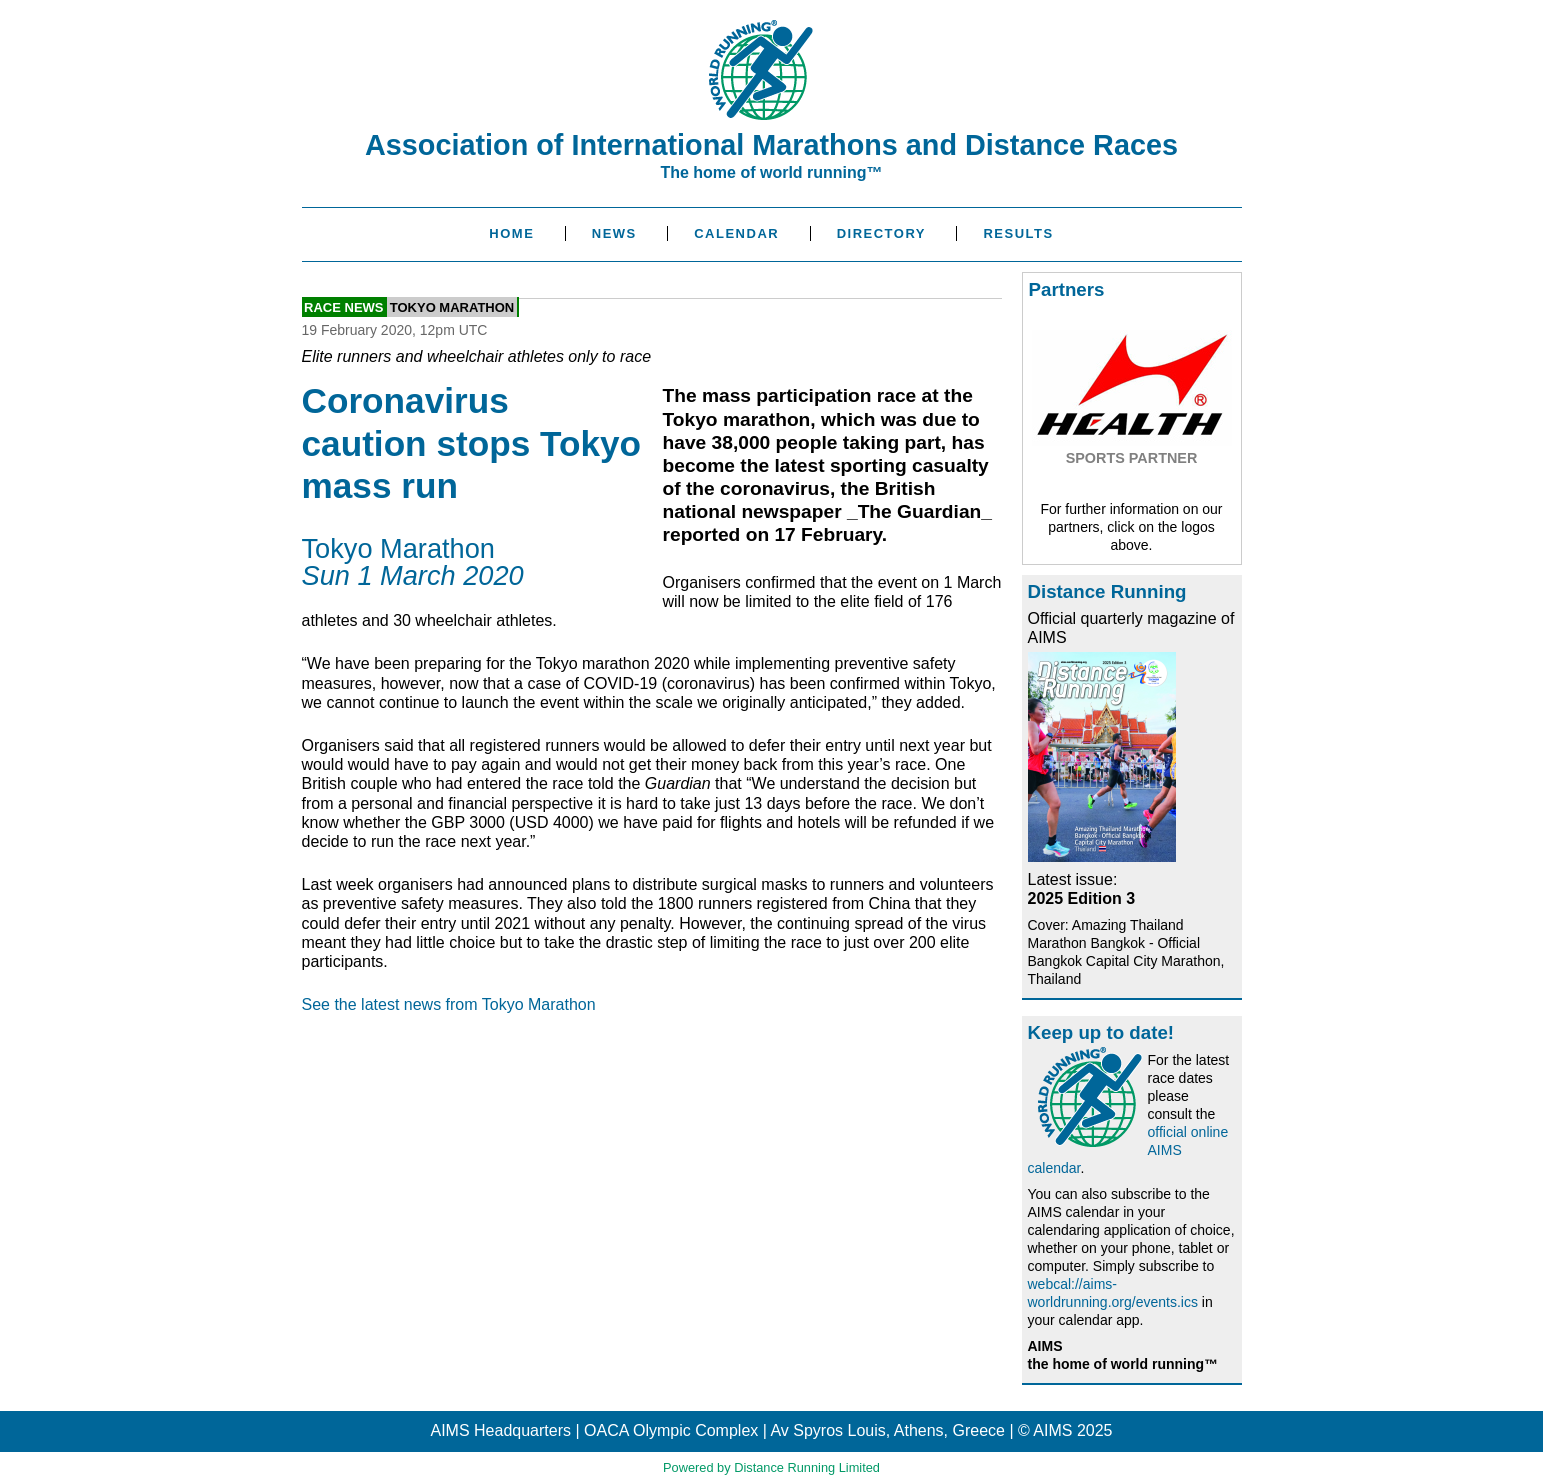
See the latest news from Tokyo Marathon (449, 1004)
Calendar (736, 233)
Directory (881, 233)
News (614, 233)
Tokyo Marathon (452, 306)
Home (511, 233)
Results (1018, 233)
